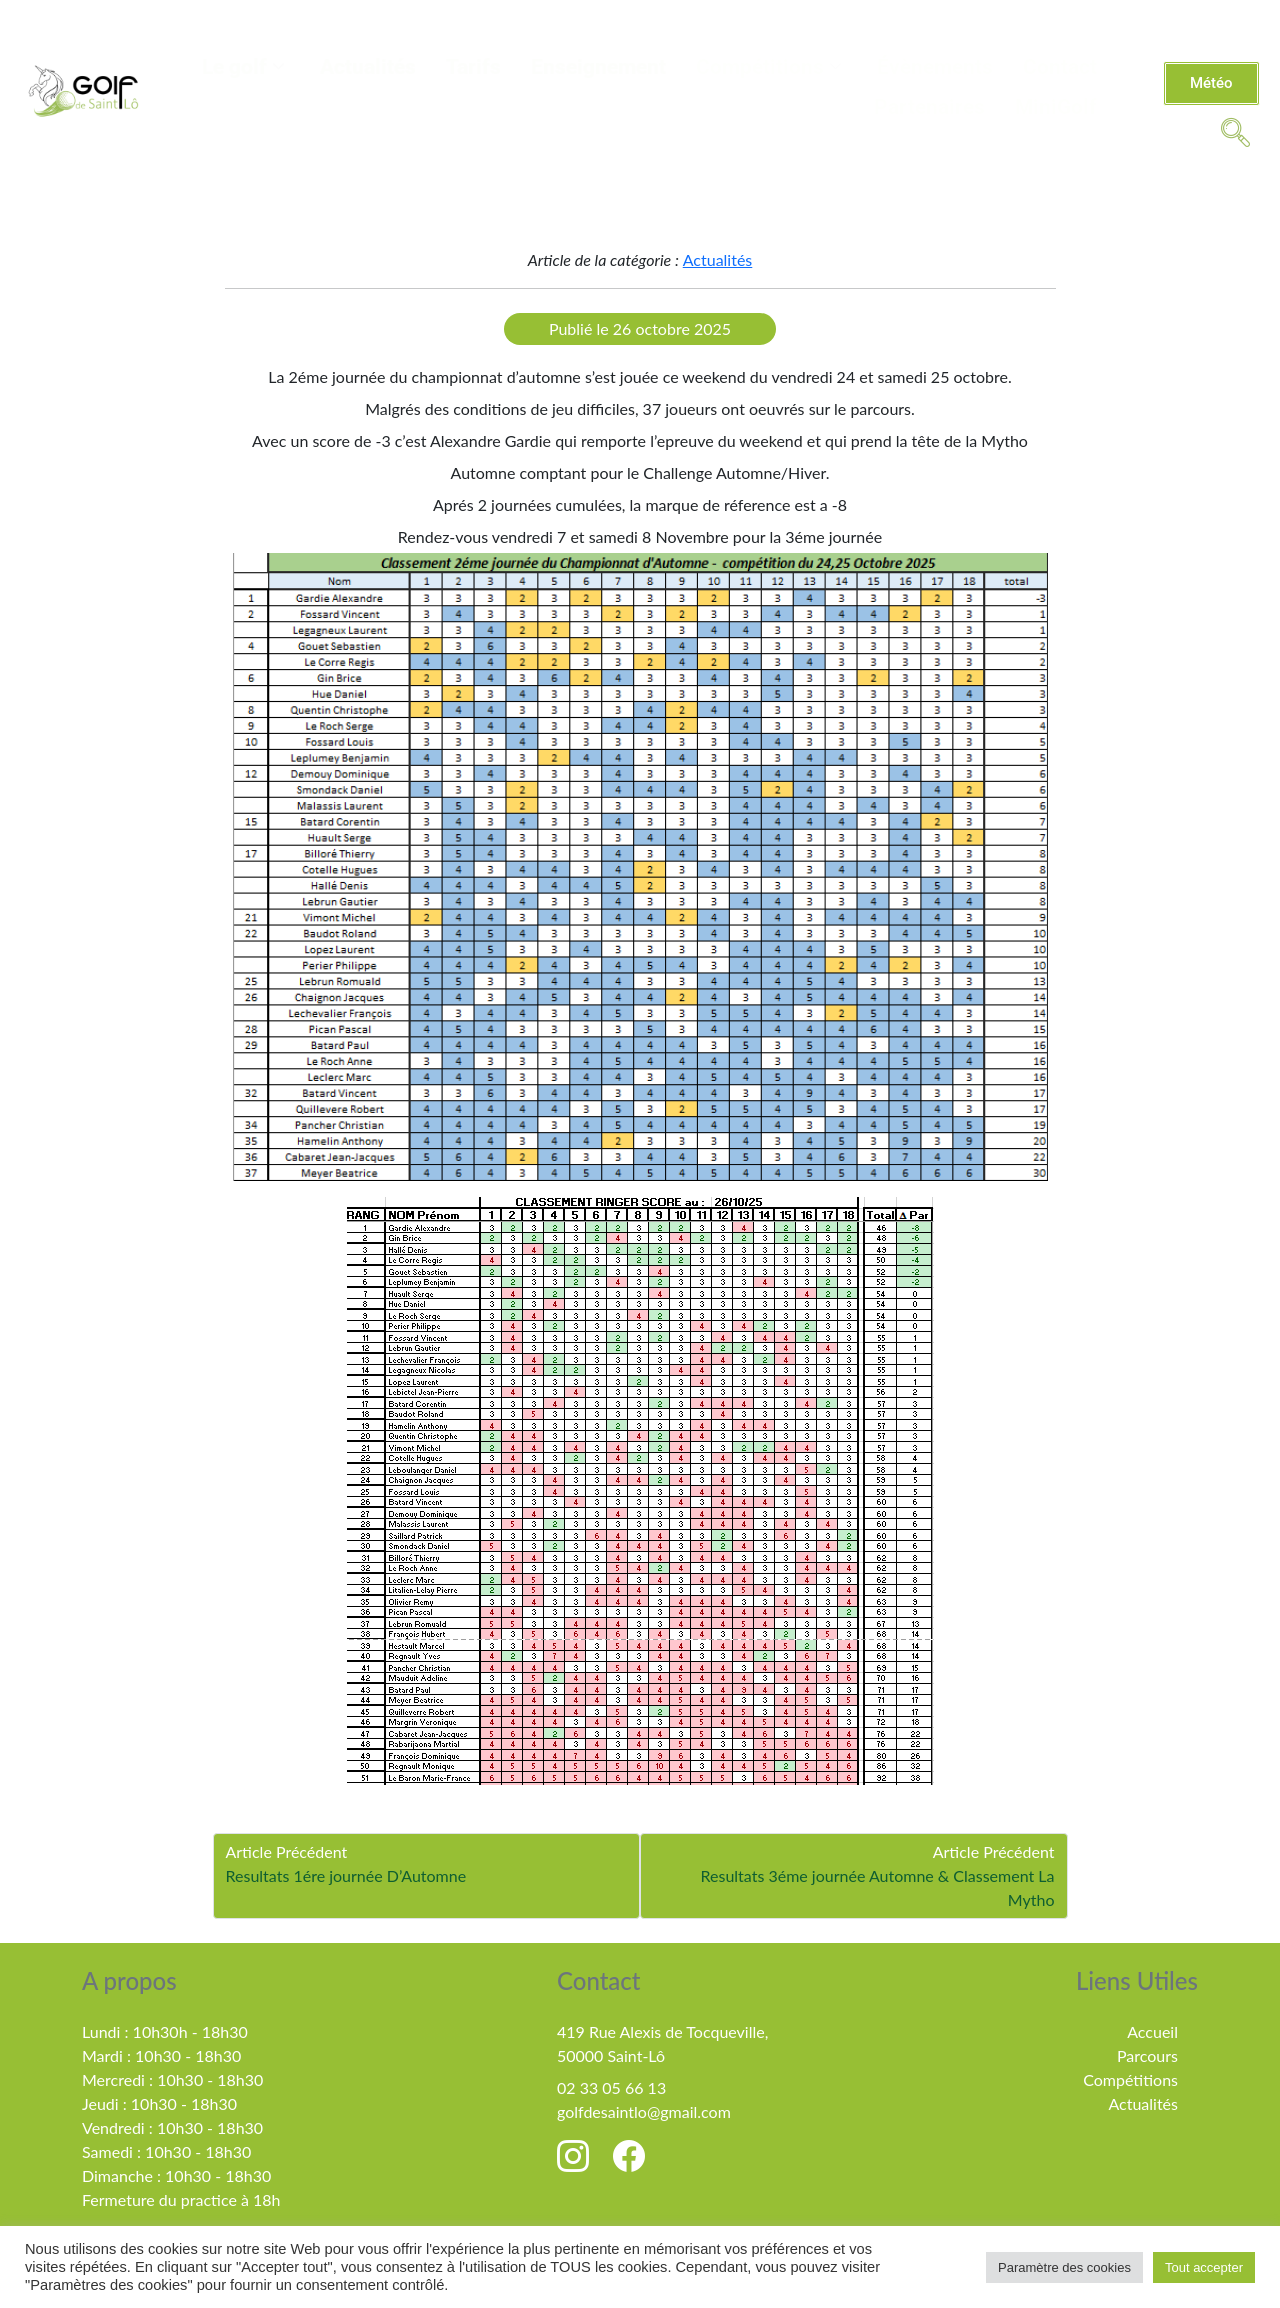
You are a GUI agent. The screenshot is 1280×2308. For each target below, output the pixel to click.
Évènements (935, 67)
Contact (1060, 67)
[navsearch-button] (1235, 131)
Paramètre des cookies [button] (1064, 2267)
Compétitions (768, 67)
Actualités (368, 67)
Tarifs (473, 67)
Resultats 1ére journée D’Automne (346, 1875)
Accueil (1152, 2031)
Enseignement (598, 67)
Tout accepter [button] (1204, 2267)
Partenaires (929, 107)
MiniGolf (1056, 107)
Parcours (1147, 2055)
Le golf (243, 67)
